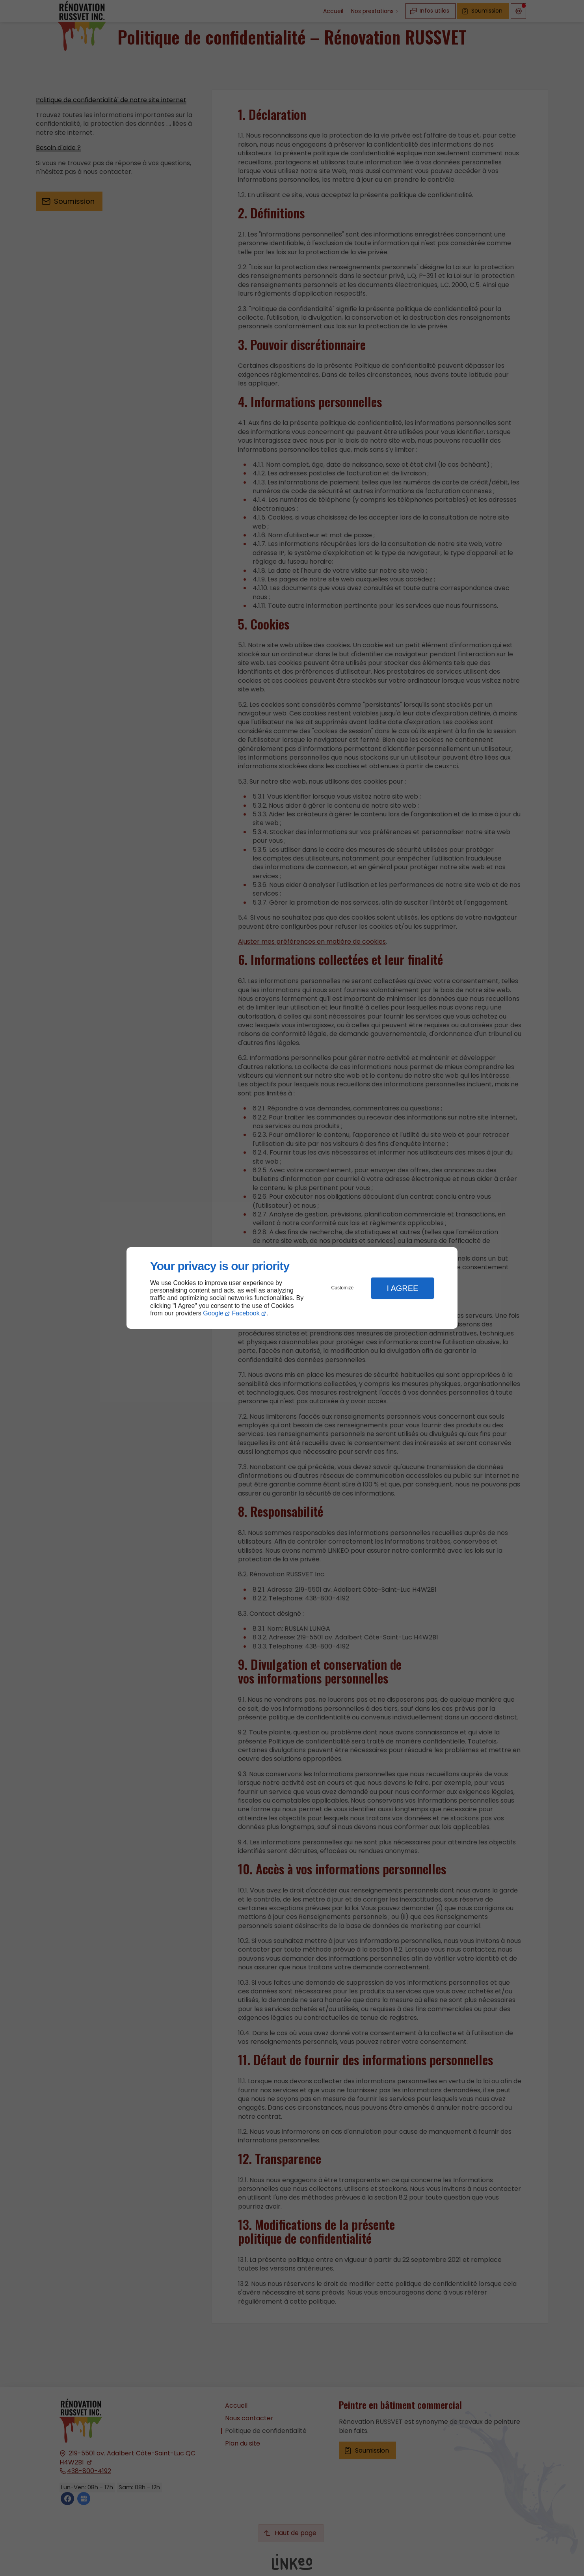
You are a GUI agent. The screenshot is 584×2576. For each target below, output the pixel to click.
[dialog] (292, 1288)
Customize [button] (342, 1288)
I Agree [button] (402, 1288)
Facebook (246, 1313)
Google (213, 1313)
